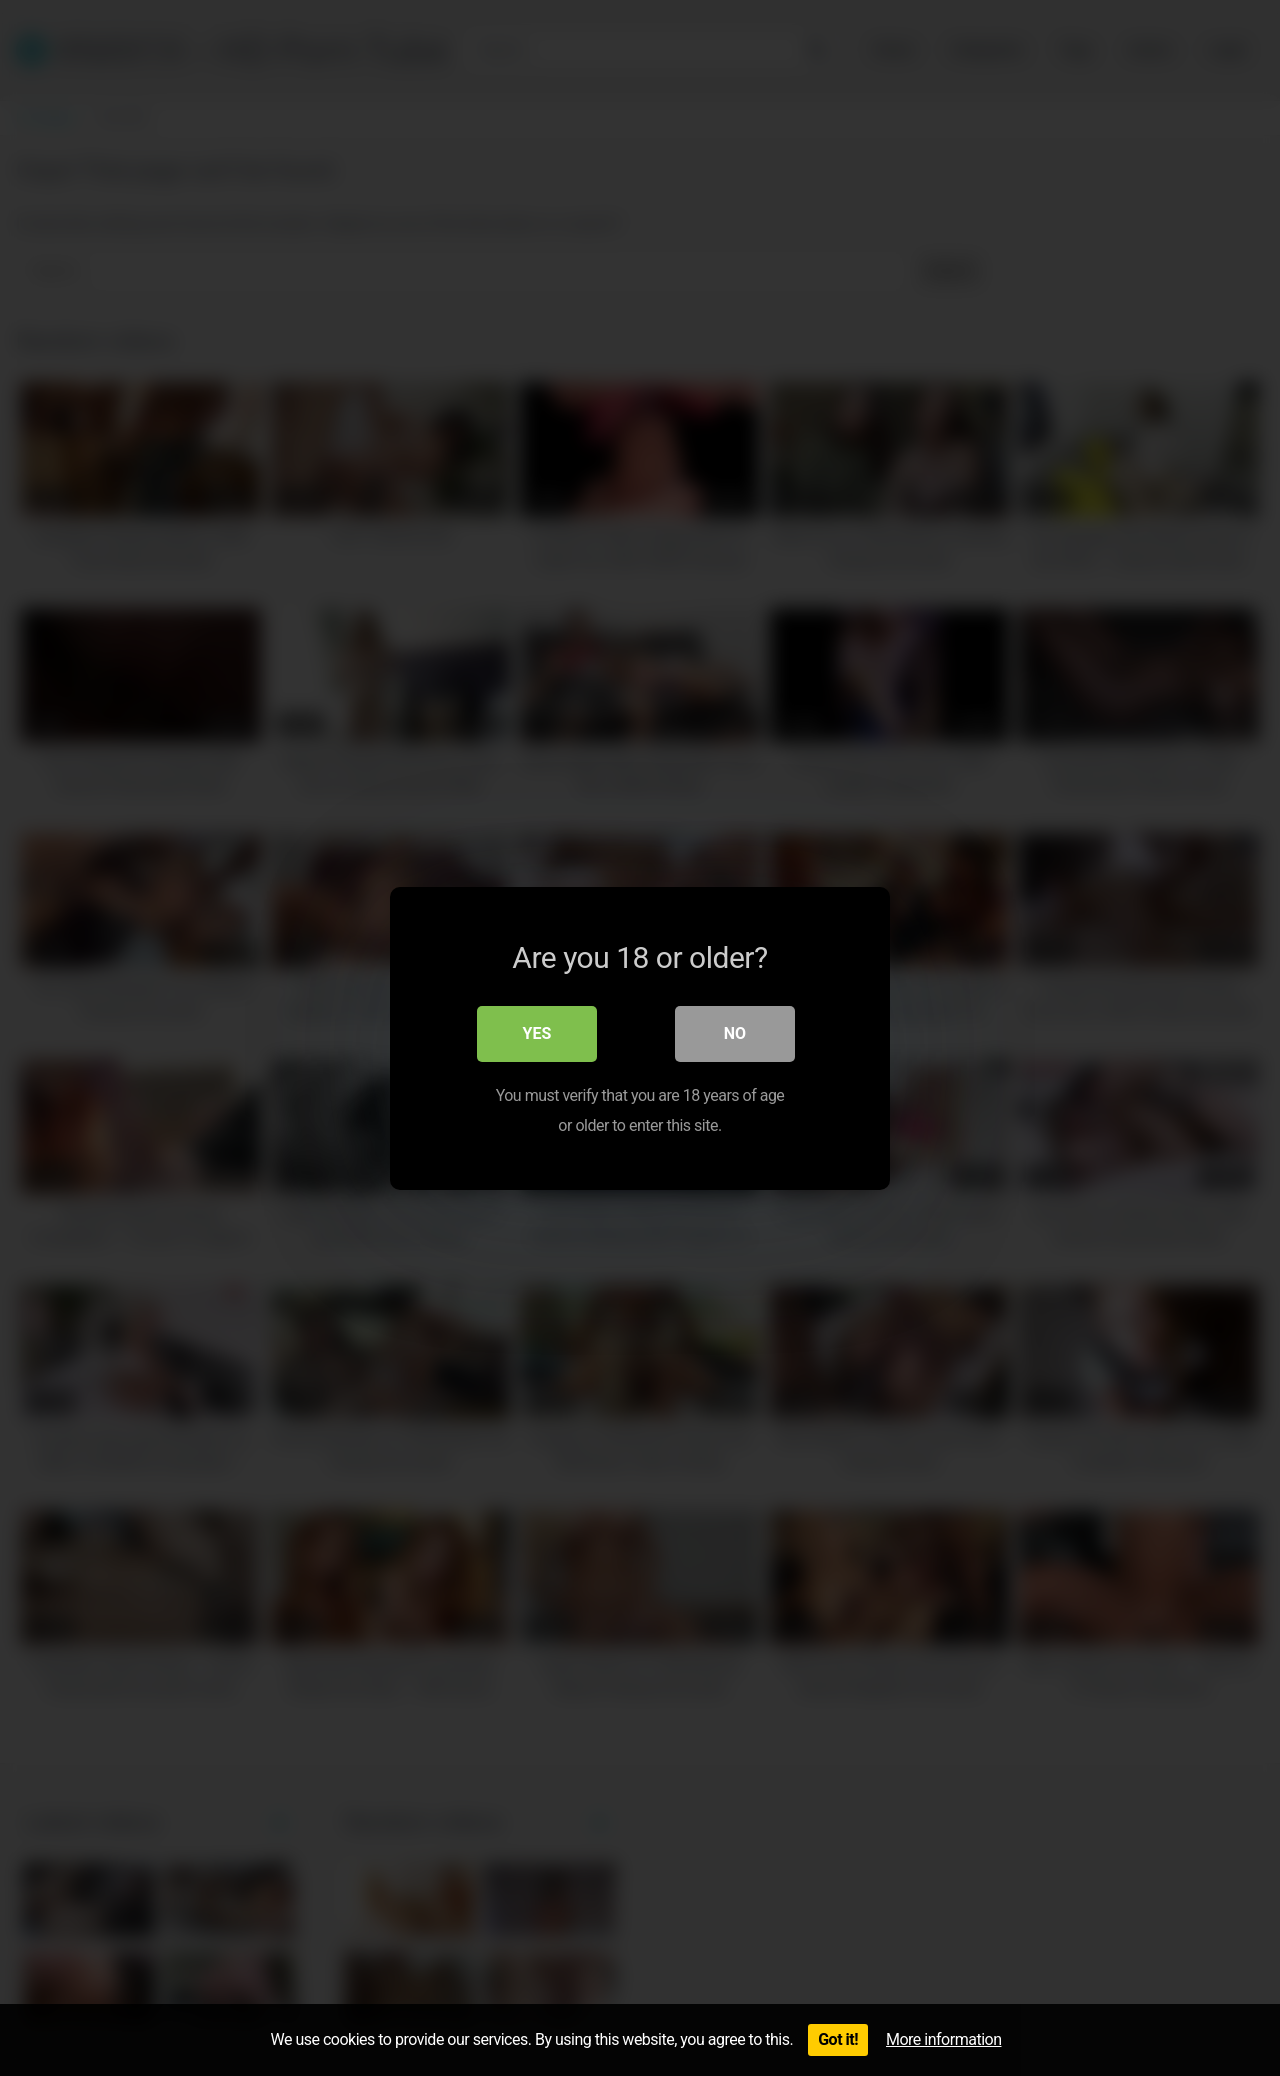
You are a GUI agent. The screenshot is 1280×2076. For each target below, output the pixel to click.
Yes (537, 1032)
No (735, 1032)
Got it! (838, 2039)
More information (943, 2039)
